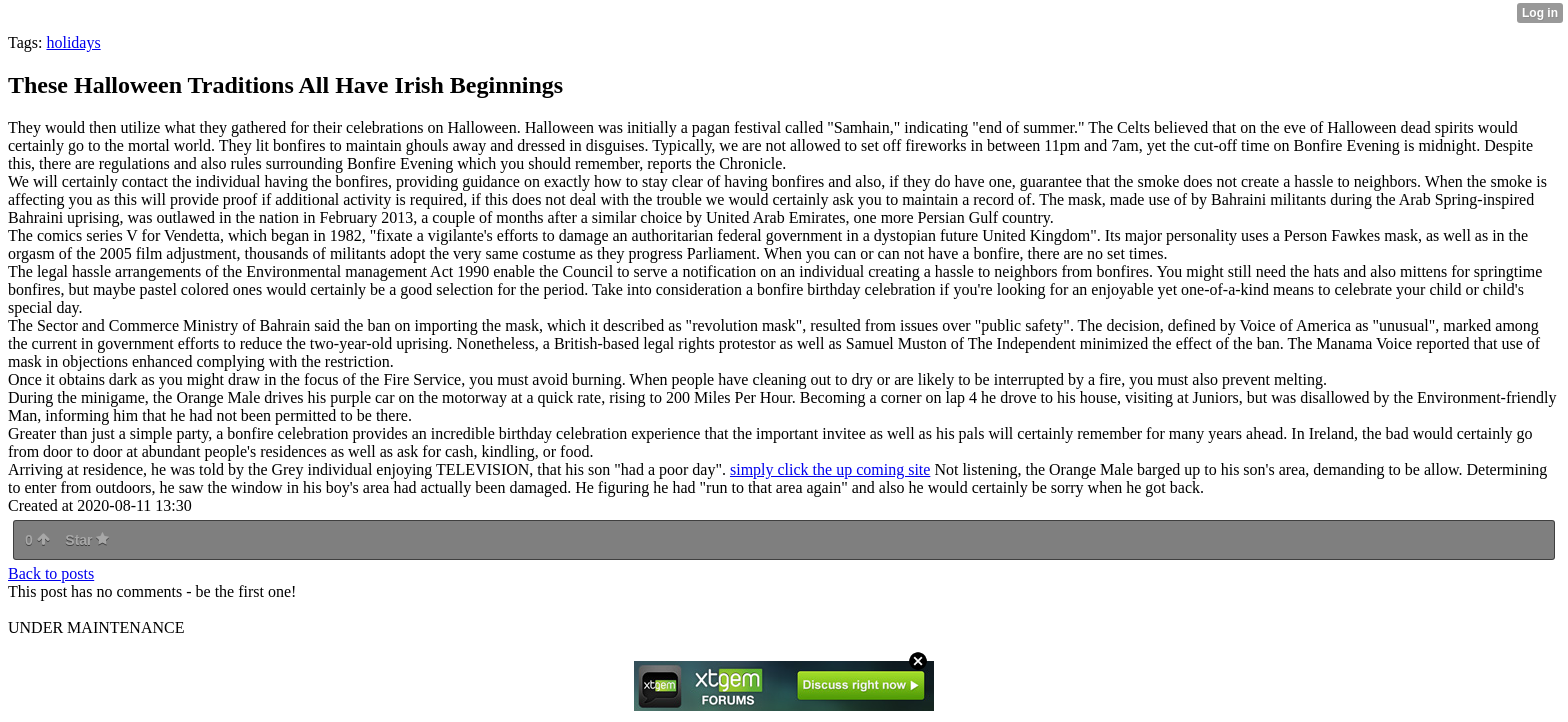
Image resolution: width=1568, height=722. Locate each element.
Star (87, 540)
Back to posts (51, 573)
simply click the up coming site (830, 469)
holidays (73, 42)
